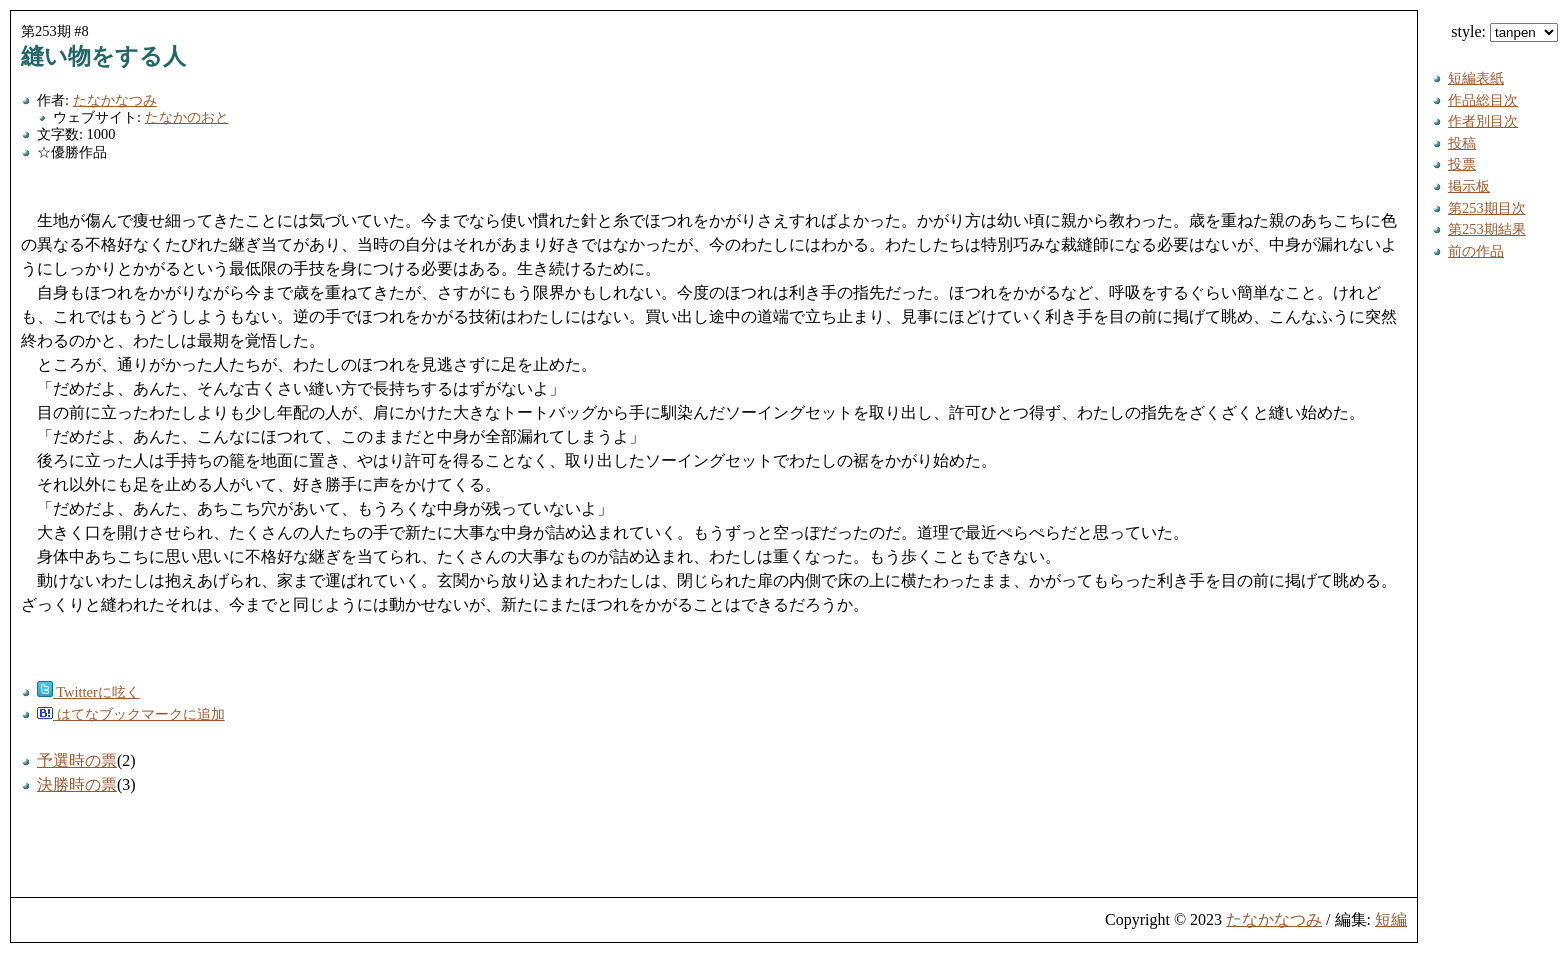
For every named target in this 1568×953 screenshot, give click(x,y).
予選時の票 (77, 760)
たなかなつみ (115, 100)
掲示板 (1469, 186)
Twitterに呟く (88, 692)
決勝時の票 (77, 784)
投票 (1462, 164)
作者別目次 (1483, 121)
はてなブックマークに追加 (131, 714)
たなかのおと (187, 117)
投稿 (1462, 143)
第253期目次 (1487, 208)
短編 (1391, 919)
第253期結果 (1487, 229)
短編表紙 (1476, 78)
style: (1504, 31)
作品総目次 (1483, 100)
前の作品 (1476, 251)
